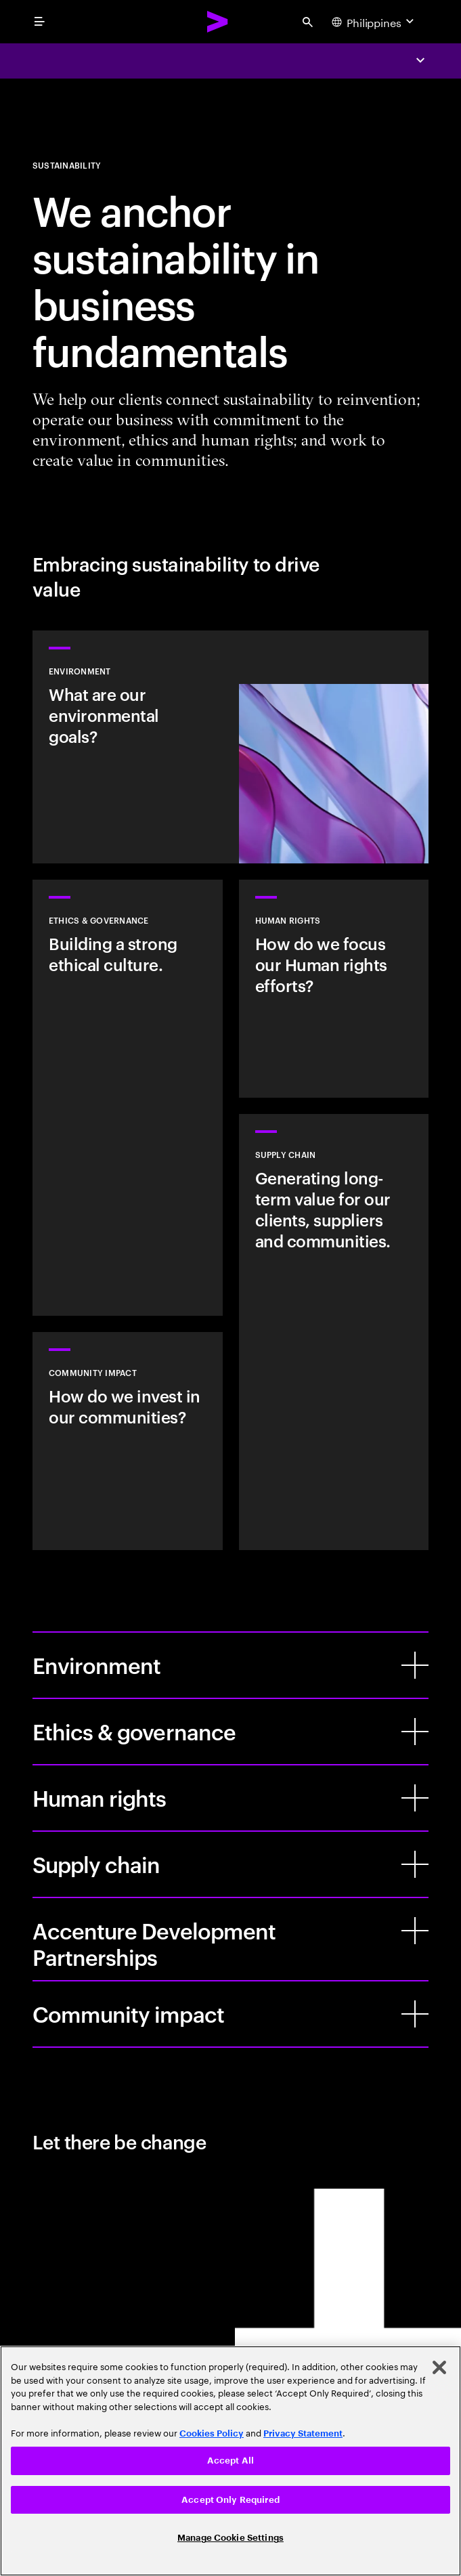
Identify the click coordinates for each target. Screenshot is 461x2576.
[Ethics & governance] (415, 1731)
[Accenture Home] (218, 21)
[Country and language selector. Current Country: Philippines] (374, 21)
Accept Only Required (230, 2499)
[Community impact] (415, 2013)
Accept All (230, 2460)
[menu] (39, 21)
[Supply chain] (415, 1864)
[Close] (439, 2367)
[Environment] (415, 1665)
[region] (230, 2461)
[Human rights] (415, 1797)
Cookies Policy (211, 2433)
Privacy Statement (303, 2433)
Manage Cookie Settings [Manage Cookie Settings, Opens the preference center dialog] (230, 2537)
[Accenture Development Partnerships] (415, 1930)
